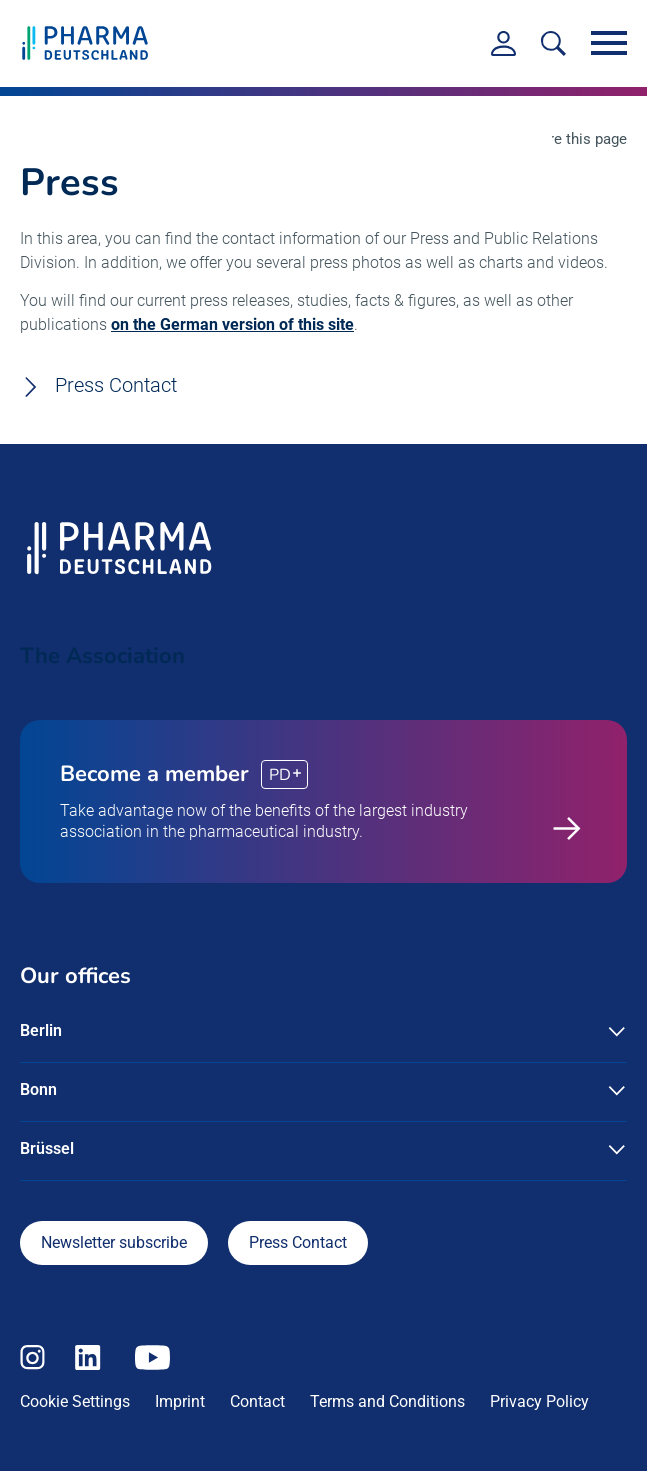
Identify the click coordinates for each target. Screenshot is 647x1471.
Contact (257, 1401)
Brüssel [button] (47, 1148)
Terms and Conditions (387, 1401)
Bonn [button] (38, 1089)
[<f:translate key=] (553, 43)
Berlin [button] (41, 1030)
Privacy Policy (539, 1401)
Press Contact (116, 385)
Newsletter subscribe (114, 1242)
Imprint (180, 1401)
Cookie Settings (75, 1401)
